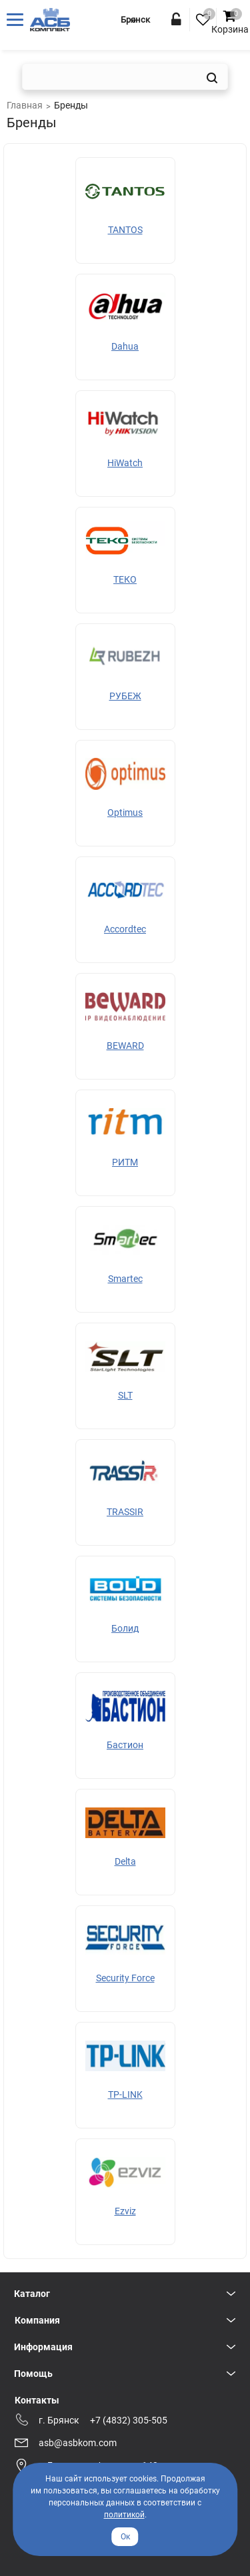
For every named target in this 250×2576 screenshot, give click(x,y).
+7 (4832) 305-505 (128, 2420)
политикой (124, 2514)
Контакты (37, 2400)
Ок (125, 2536)
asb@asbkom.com (78, 2442)
